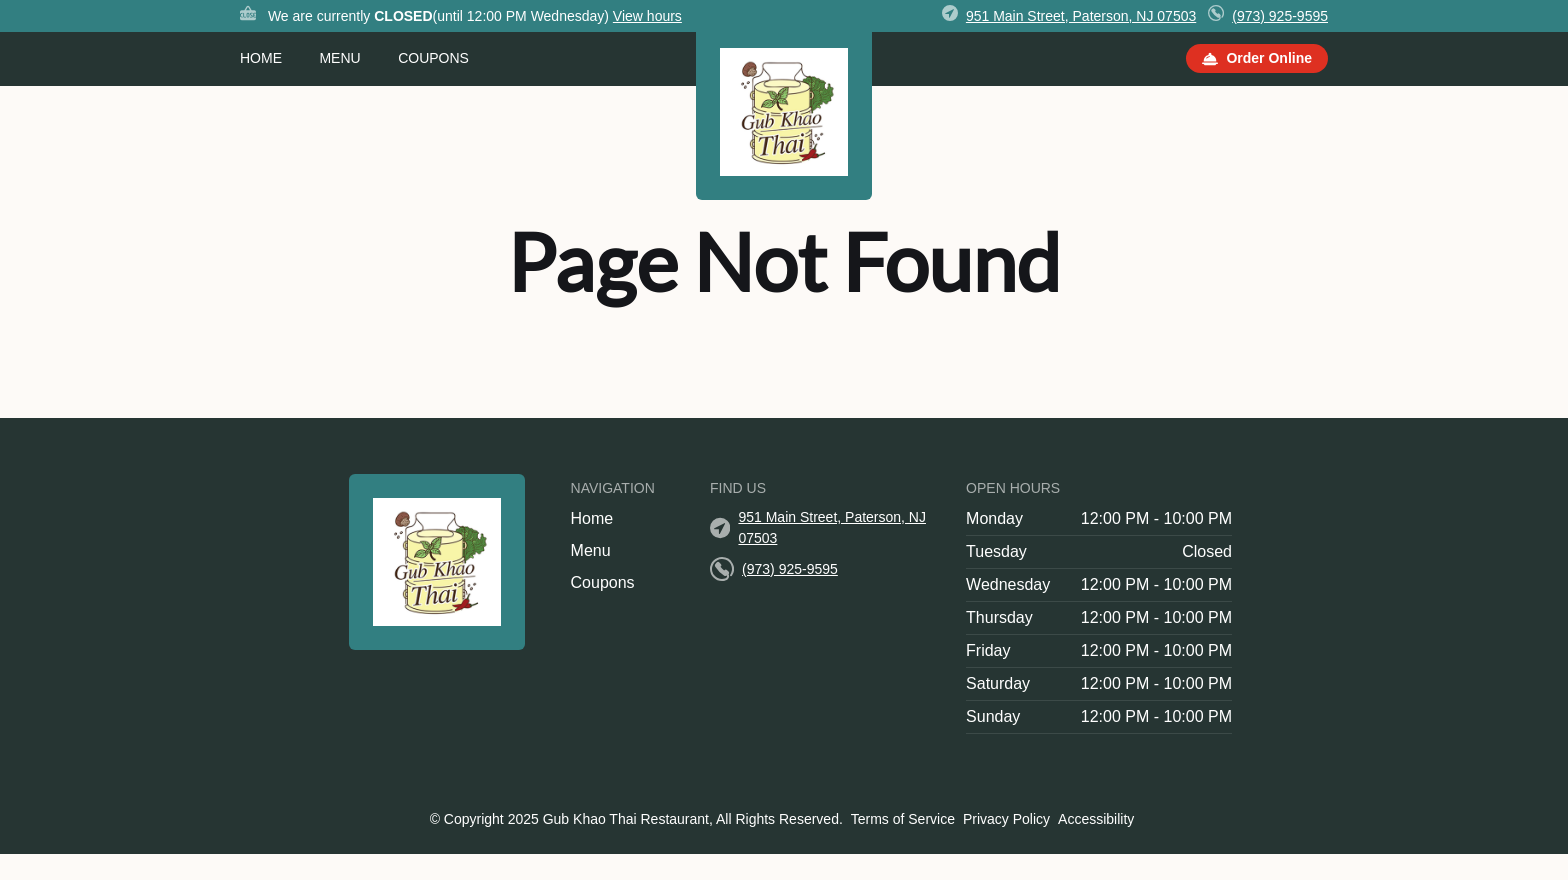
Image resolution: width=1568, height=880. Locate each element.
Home (261, 58)
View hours (647, 16)
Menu (339, 58)
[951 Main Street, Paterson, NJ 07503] (1081, 16)
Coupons (433, 58)
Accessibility (1096, 819)
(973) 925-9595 (1280, 16)
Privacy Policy (1006, 819)
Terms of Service (903, 819)
